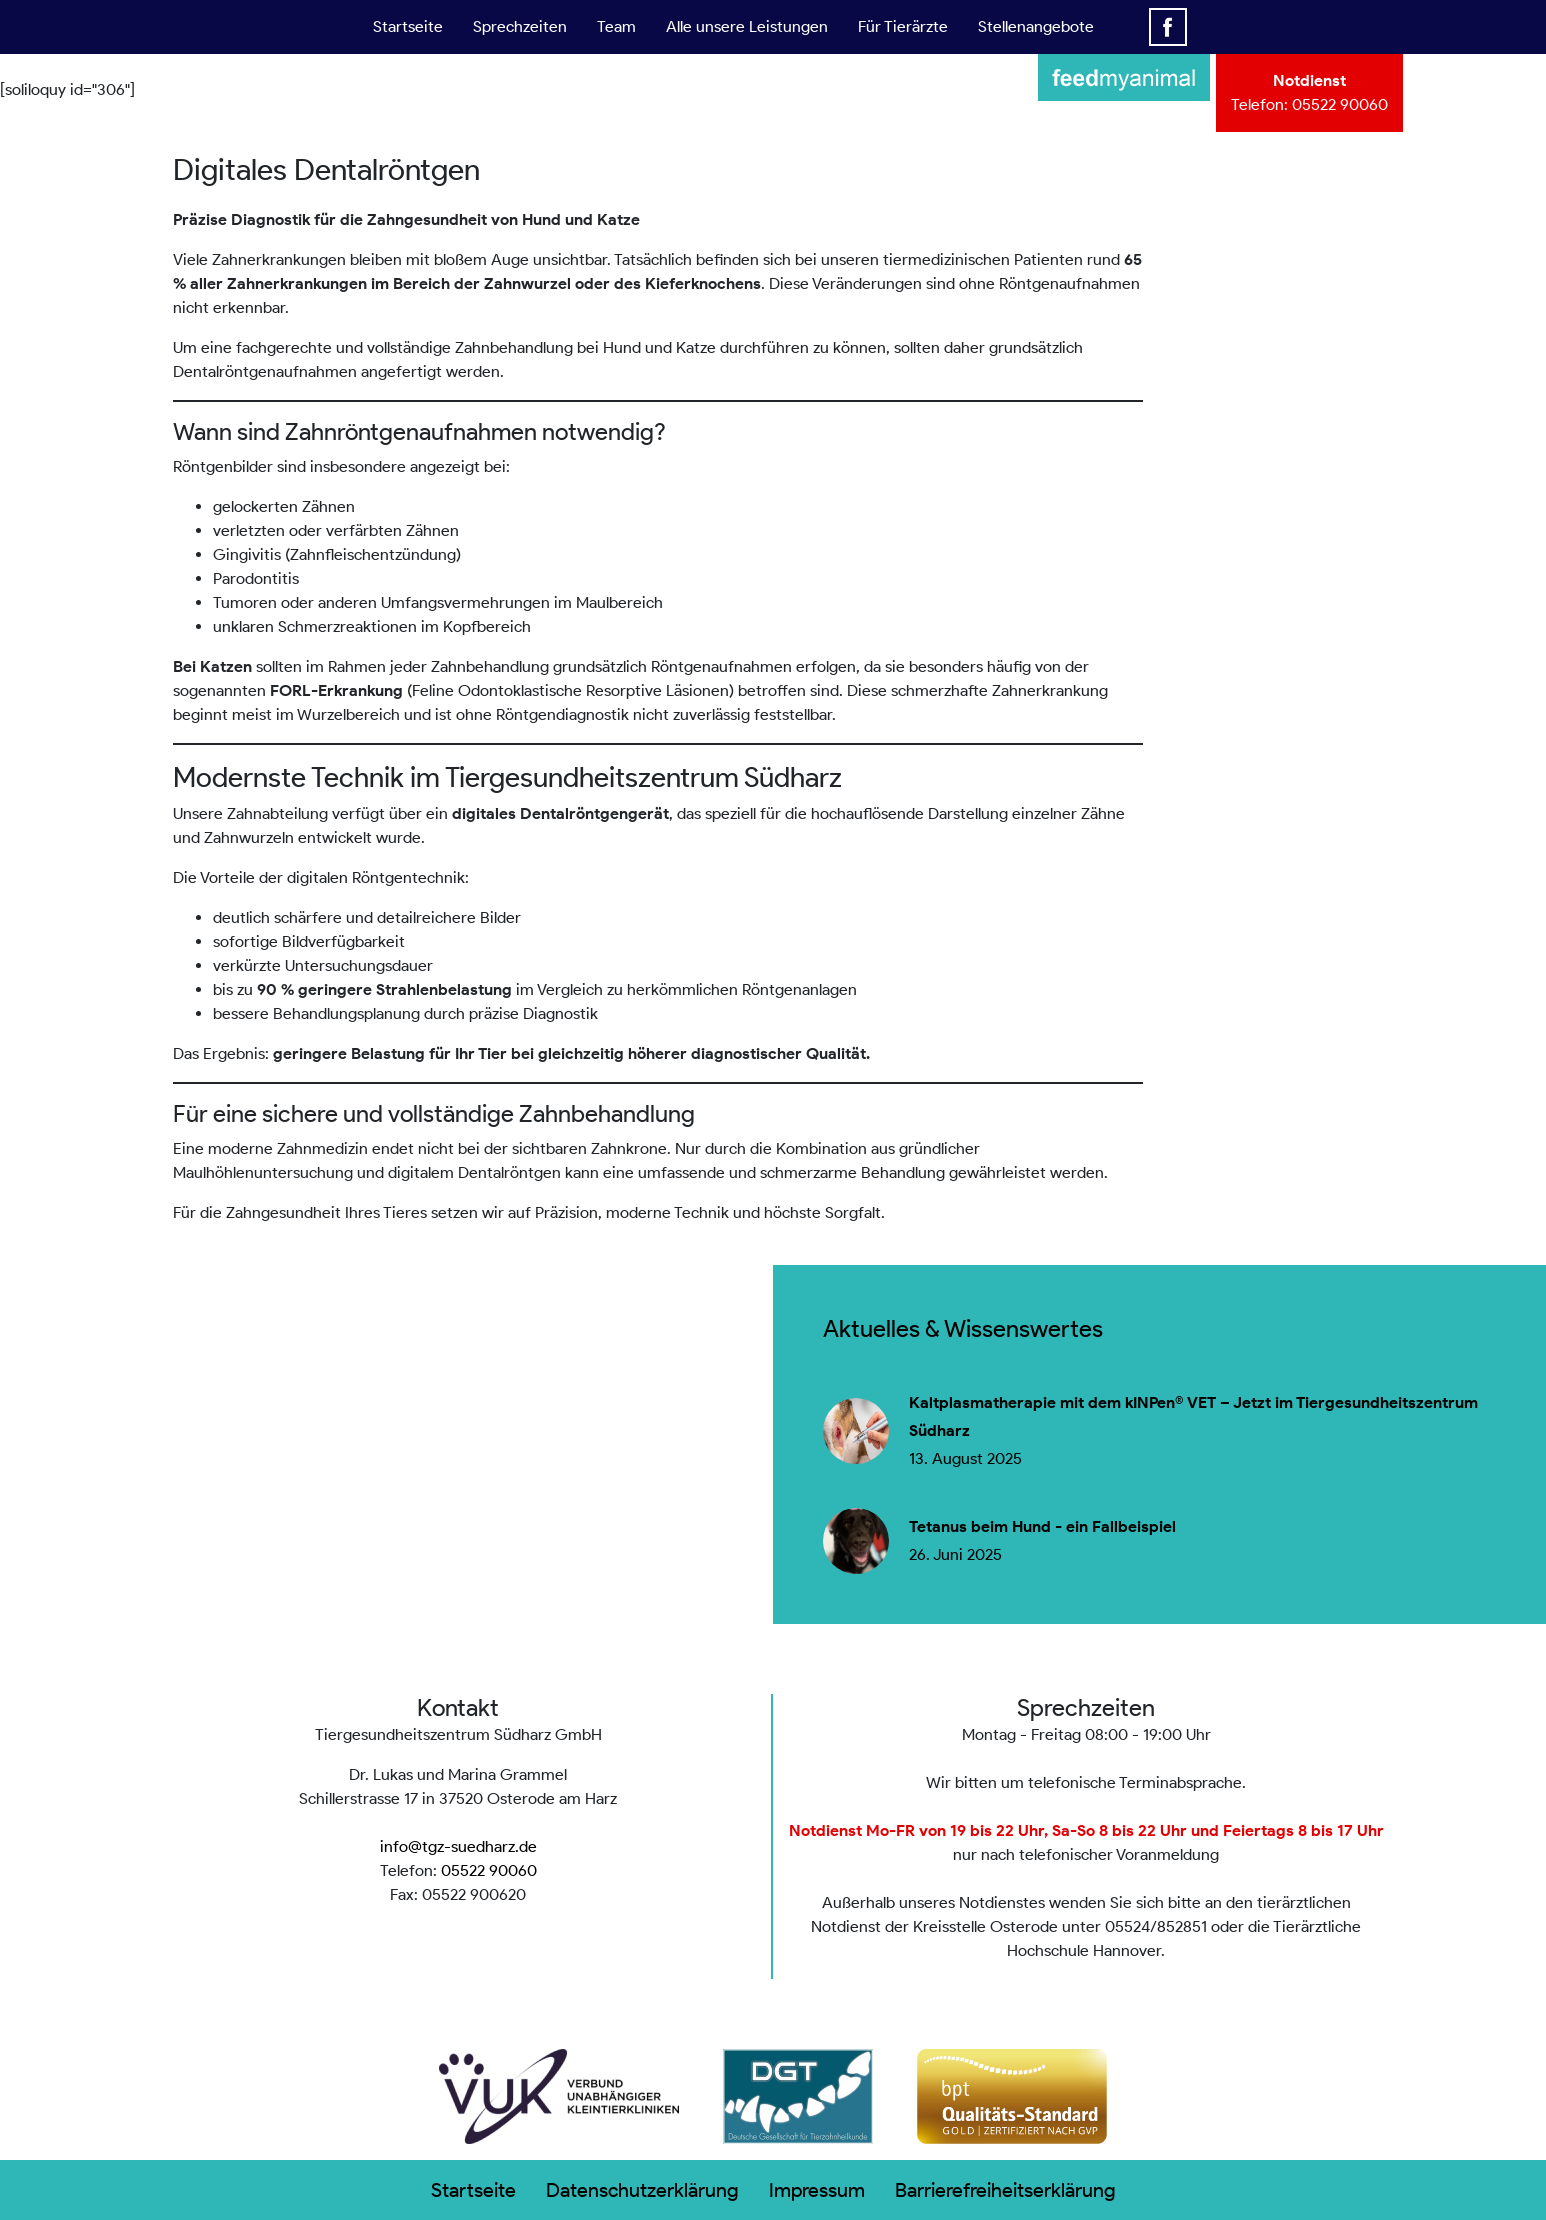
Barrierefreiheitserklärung (1005, 2190)
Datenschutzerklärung (642, 2190)
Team (616, 26)
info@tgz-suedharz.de (458, 1846)
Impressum (817, 2190)
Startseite (408, 26)
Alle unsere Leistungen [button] (747, 26)
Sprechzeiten (520, 26)
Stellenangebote (1036, 26)
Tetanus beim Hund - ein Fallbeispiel (1042, 1527)
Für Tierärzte (903, 26)
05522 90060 (1340, 104)
